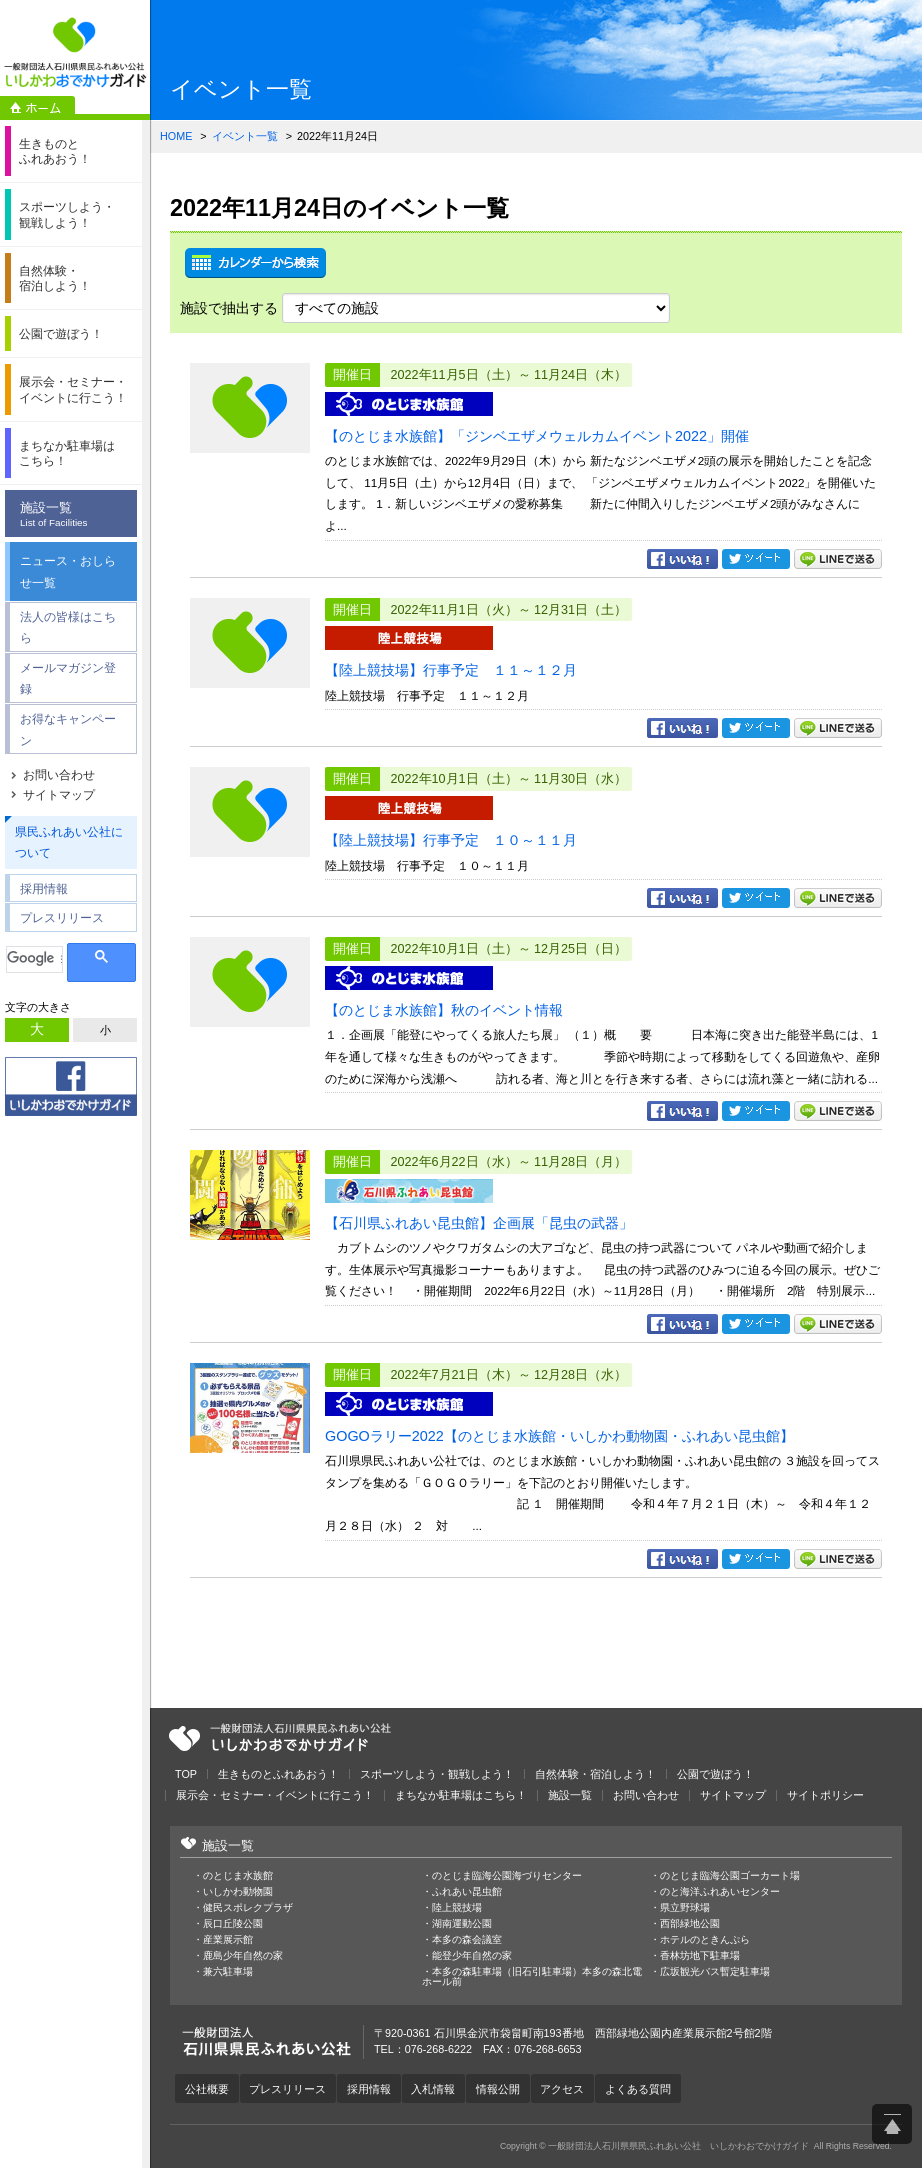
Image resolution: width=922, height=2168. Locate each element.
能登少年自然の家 (472, 1956)
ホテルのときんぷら (705, 1940)
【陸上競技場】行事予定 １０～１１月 (451, 840)
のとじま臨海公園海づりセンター (507, 1876)
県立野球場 (685, 1908)
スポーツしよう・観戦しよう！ (437, 1774)
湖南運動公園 (462, 1924)
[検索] (34, 958)
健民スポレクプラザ (248, 1908)
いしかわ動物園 (238, 1892)
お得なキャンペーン (68, 729)
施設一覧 (76, 515)
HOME (176, 136)
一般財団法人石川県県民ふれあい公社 (280, 1738)
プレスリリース (62, 917)
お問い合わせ (59, 775)
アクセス (565, 2089)
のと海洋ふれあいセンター (720, 1892)
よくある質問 (641, 2089)
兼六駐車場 (228, 1972)
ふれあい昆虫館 (467, 1892)
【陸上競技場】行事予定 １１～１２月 (451, 670)
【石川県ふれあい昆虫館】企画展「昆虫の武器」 (479, 1223)
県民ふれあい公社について (69, 842)
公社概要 (207, 2089)
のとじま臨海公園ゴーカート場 (730, 1876)
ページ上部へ (892, 2124)
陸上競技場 (457, 1908)
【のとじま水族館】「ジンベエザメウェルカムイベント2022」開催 (537, 436)
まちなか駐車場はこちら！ (461, 1795)
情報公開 (500, 2089)
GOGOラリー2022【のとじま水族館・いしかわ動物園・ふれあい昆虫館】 (559, 1436)
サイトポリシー (825, 1795)
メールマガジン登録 (68, 678)
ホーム (37, 108)
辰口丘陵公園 (233, 1924)
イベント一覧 (245, 136)
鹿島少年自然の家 (243, 1956)
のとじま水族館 (238, 1876)
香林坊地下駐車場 (700, 1956)
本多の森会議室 (467, 1940)
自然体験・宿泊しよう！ (595, 1774)
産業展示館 (228, 1940)
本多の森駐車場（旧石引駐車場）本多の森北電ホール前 (532, 1977)
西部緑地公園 (690, 1924)
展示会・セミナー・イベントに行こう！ (275, 1795)
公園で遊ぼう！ (715, 1774)
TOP (186, 1774)
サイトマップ (59, 795)
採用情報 (44, 888)
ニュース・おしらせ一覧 (68, 571)
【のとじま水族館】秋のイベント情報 (444, 1010)
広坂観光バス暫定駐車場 (715, 1972)
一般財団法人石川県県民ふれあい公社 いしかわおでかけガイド (75, 52)
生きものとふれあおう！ (278, 1774)
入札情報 (435, 2089)
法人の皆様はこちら (68, 627)
